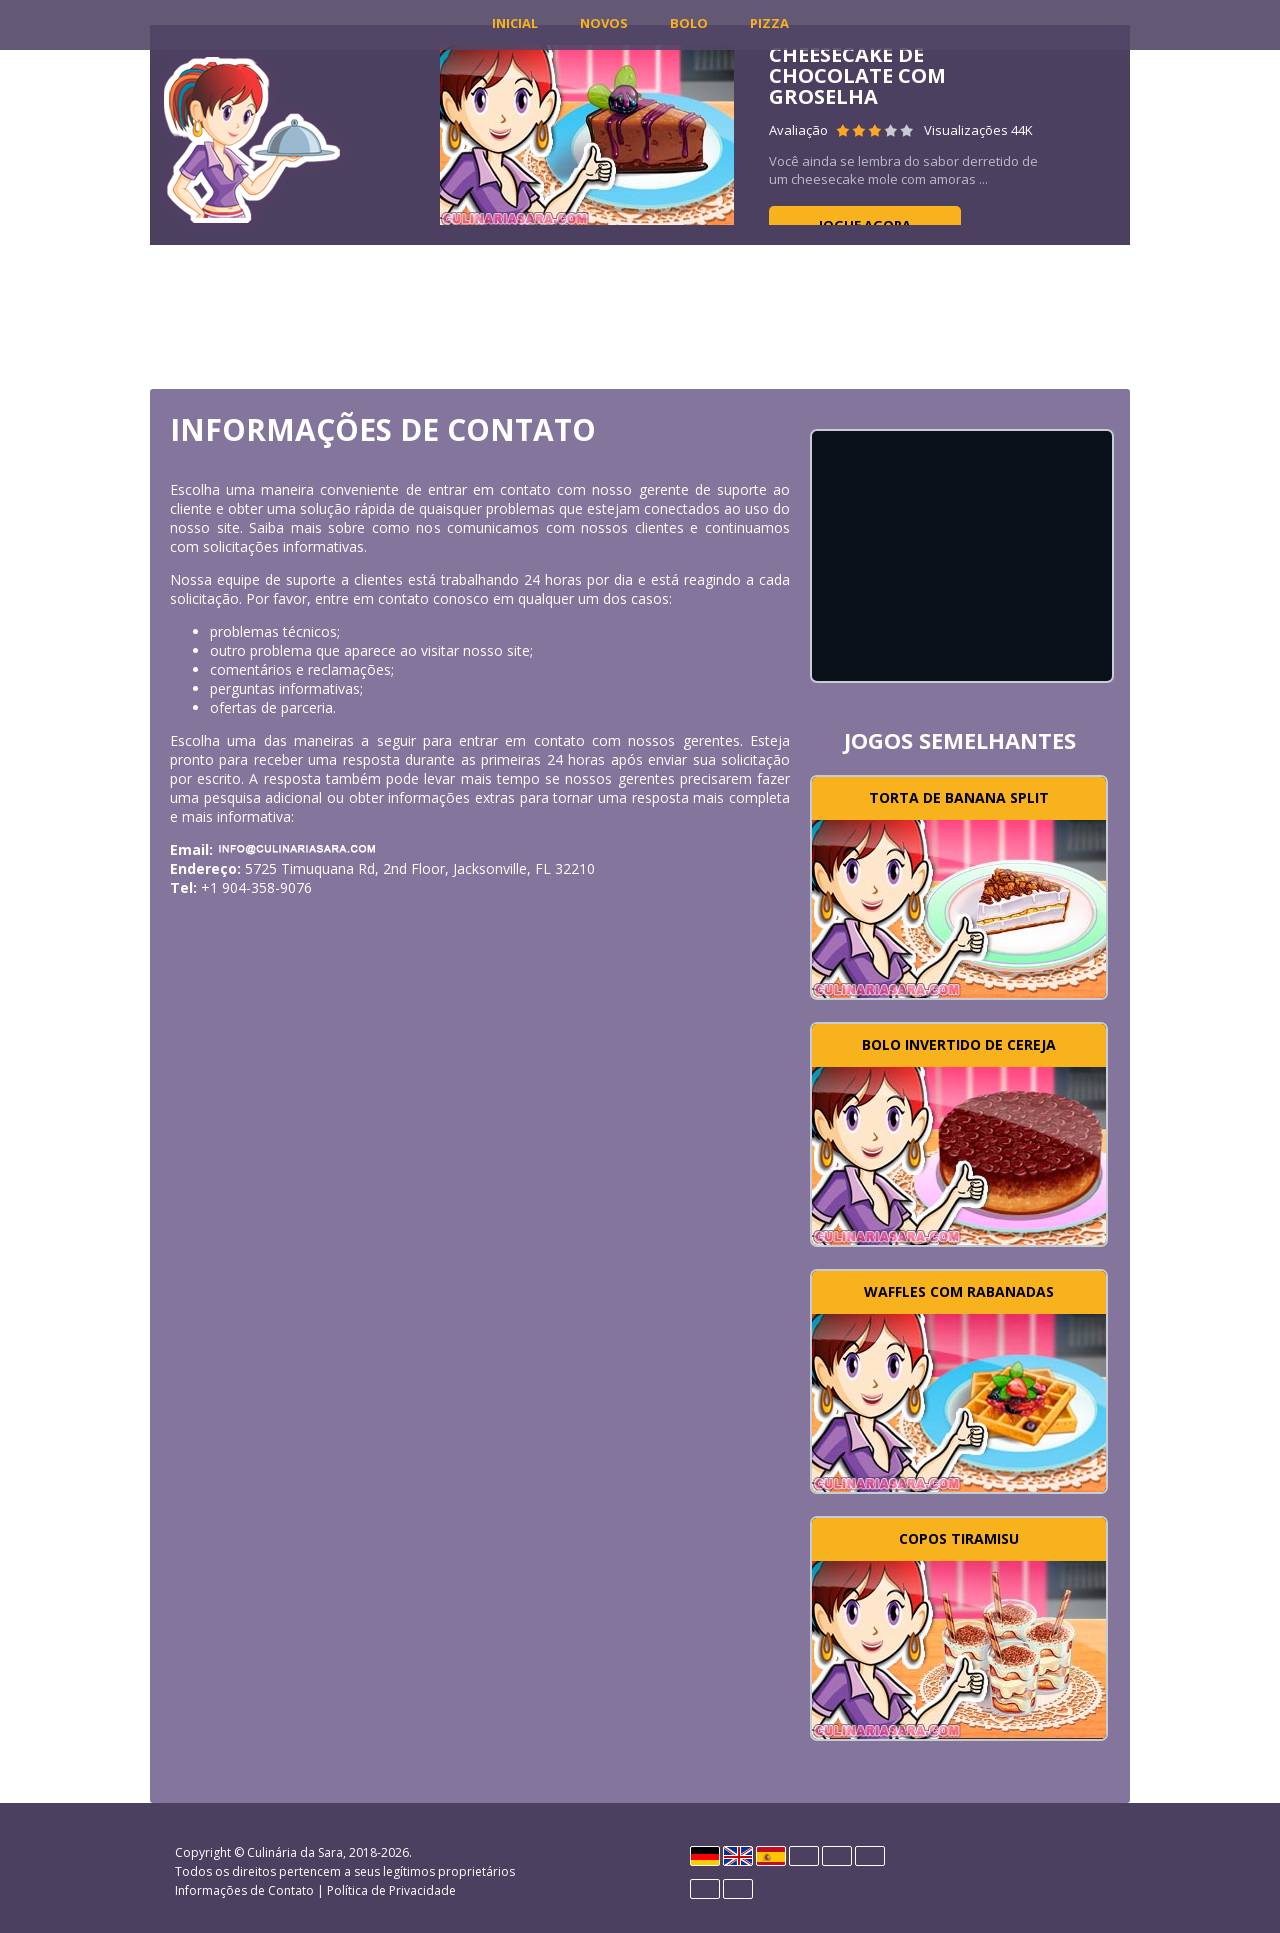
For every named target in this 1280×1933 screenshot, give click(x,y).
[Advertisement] (640, 315)
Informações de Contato (244, 1890)
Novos (604, 23)
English (738, 1856)
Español (771, 1856)
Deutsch (705, 1856)
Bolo (689, 23)
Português (705, 1889)
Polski (870, 1856)
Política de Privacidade (391, 1890)
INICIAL (515, 23)
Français (804, 1856)
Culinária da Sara (295, 1852)
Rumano (738, 1889)
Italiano (837, 1856)
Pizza (769, 23)
